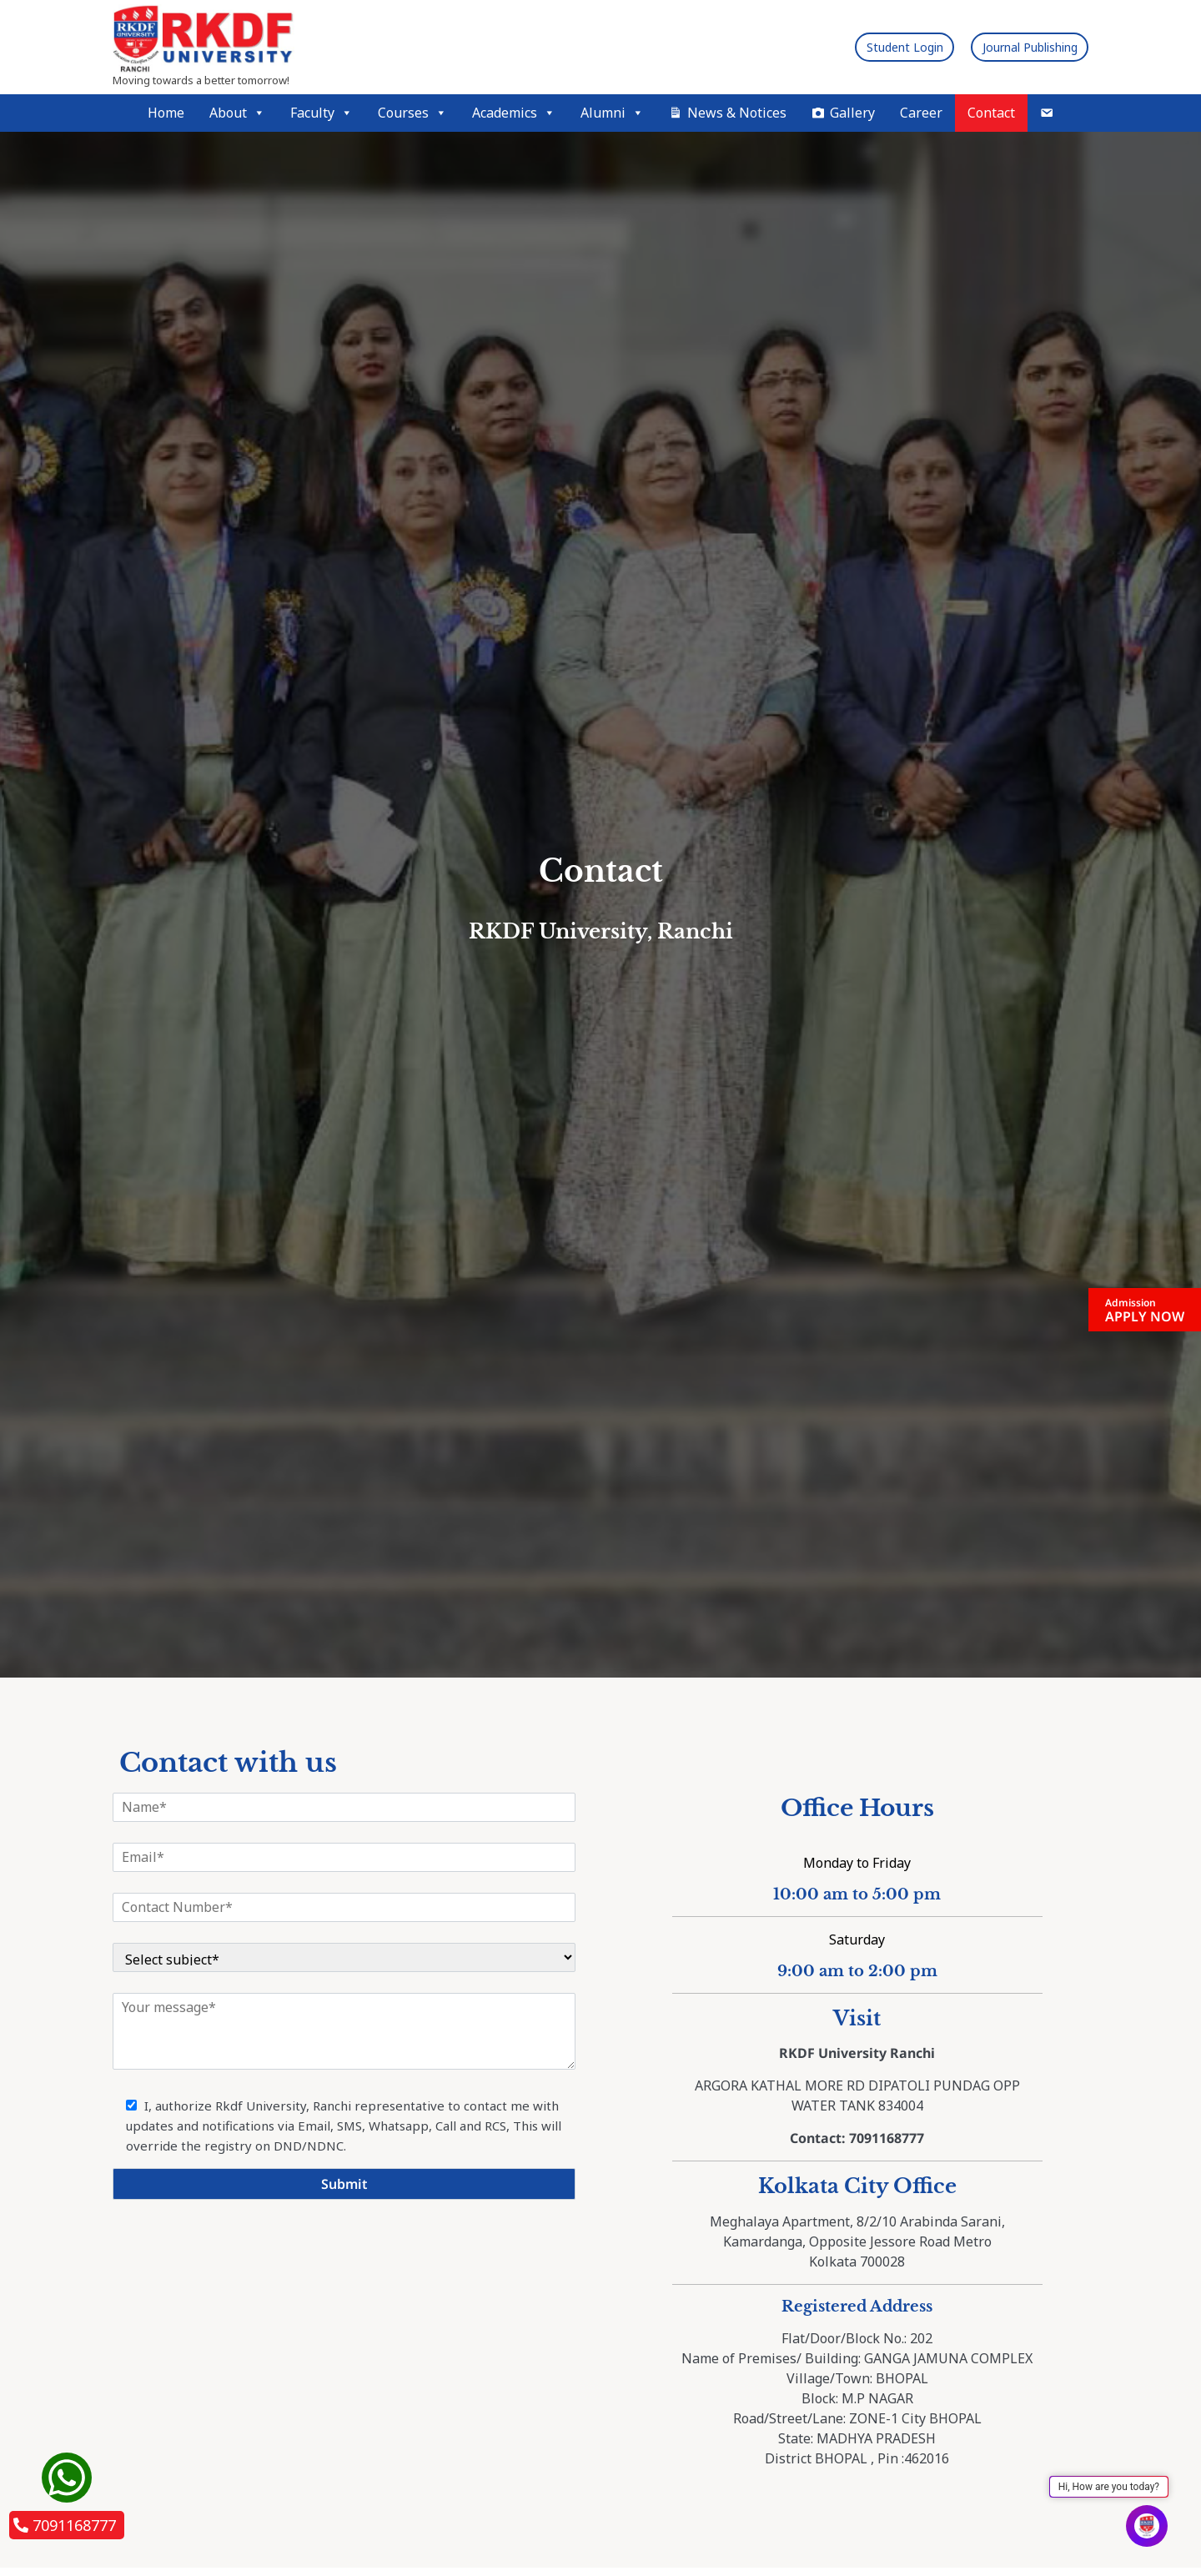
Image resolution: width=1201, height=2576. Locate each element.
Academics (513, 113)
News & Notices (736, 112)
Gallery (852, 112)
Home (166, 112)
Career (921, 112)
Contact (991, 112)
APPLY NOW (1144, 1311)
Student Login (861, 46)
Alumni (612, 113)
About (237, 113)
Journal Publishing (1014, 46)
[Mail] (1047, 113)
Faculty (321, 113)
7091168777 (64, 2525)
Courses (412, 113)
